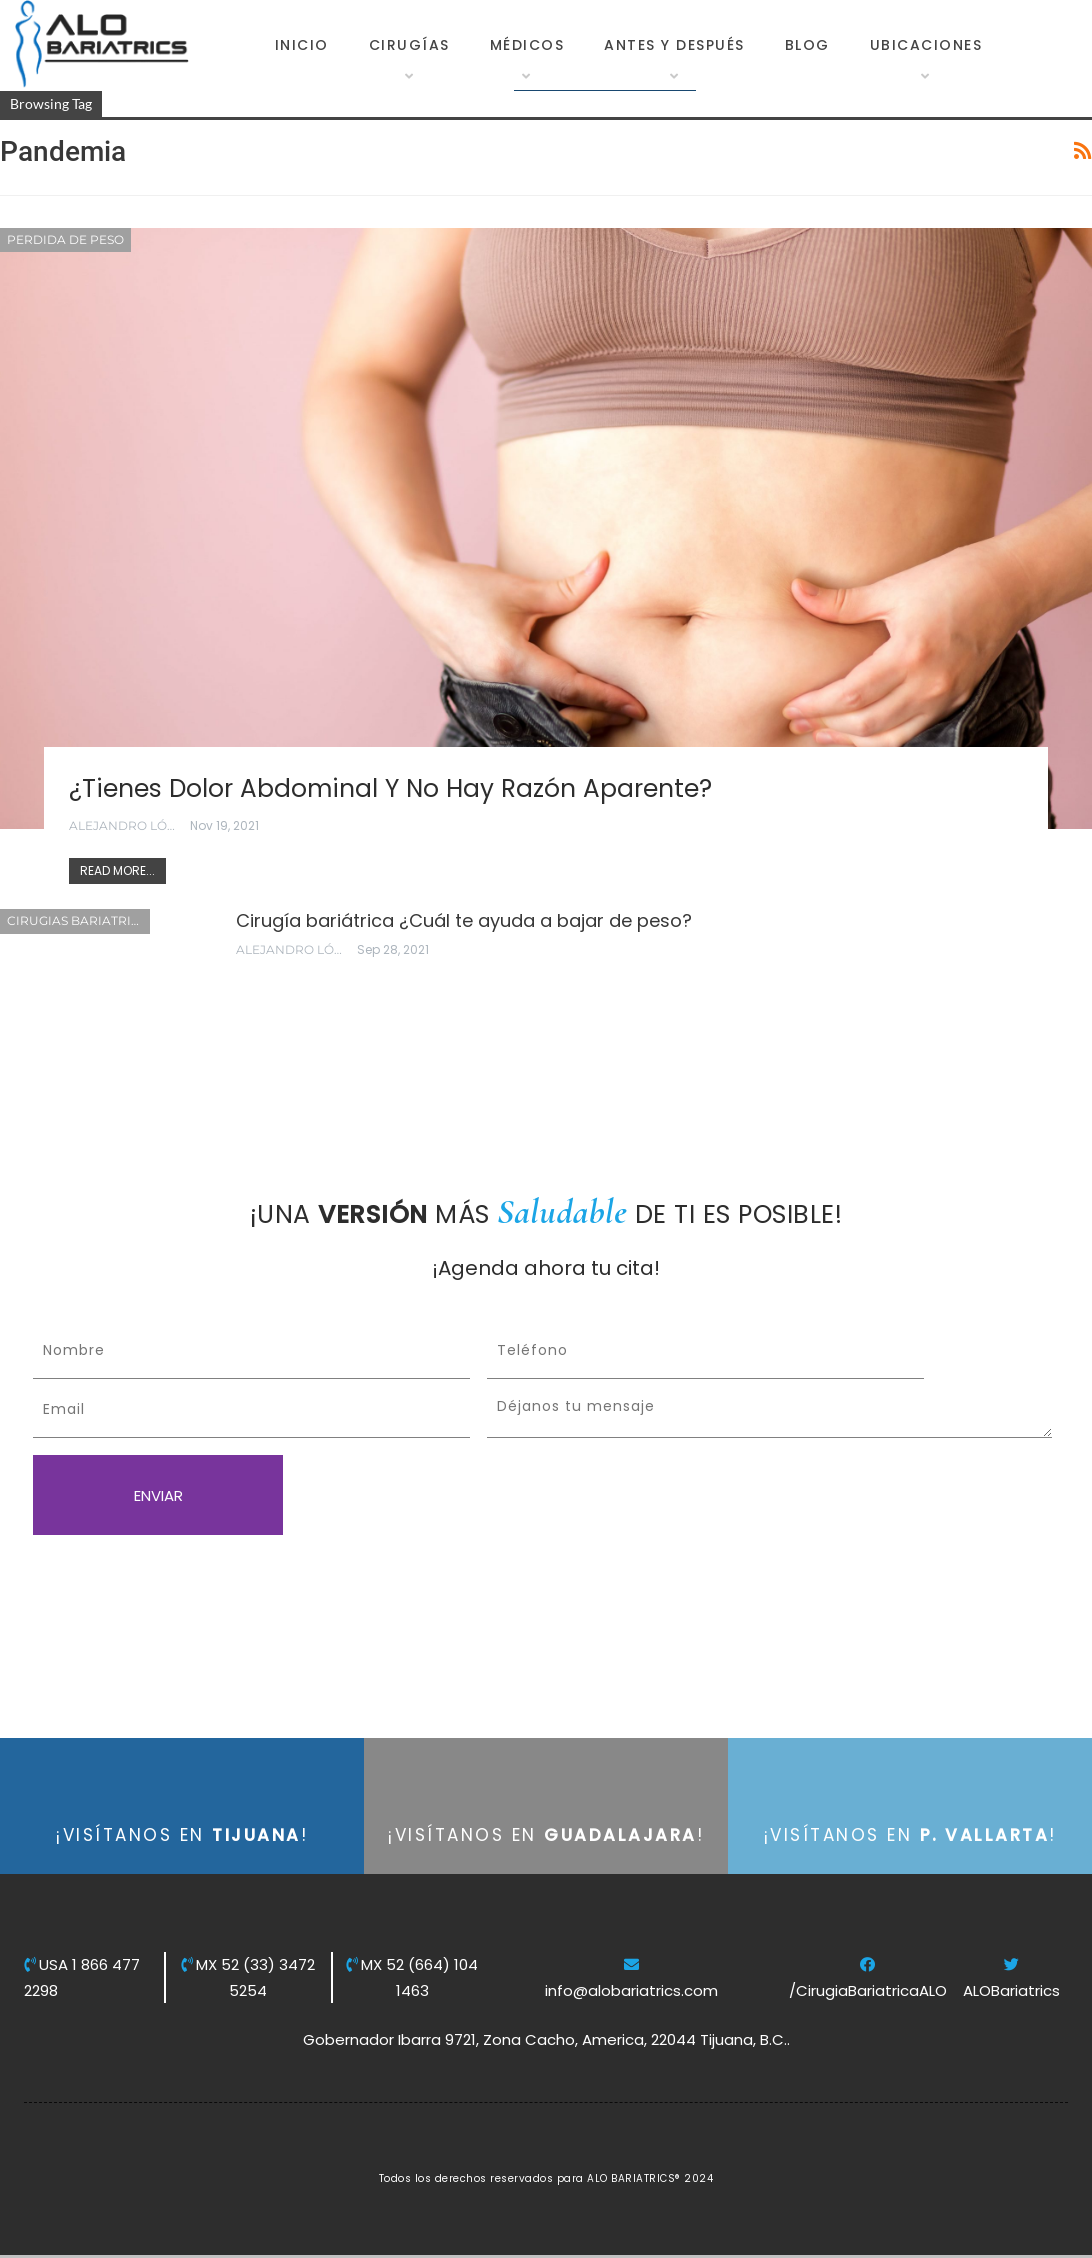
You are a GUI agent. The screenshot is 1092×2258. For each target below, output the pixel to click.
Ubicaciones (926, 45)
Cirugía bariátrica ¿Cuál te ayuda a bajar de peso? (464, 920)
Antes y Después (674, 45)
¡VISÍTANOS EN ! (182, 1835)
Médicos (527, 45)
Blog (807, 45)
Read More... (117, 870)
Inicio (302, 45)
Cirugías (409, 45)
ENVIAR (158, 1495)
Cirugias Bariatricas (78, 920)
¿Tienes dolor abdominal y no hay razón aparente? (392, 788)
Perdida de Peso (65, 239)
